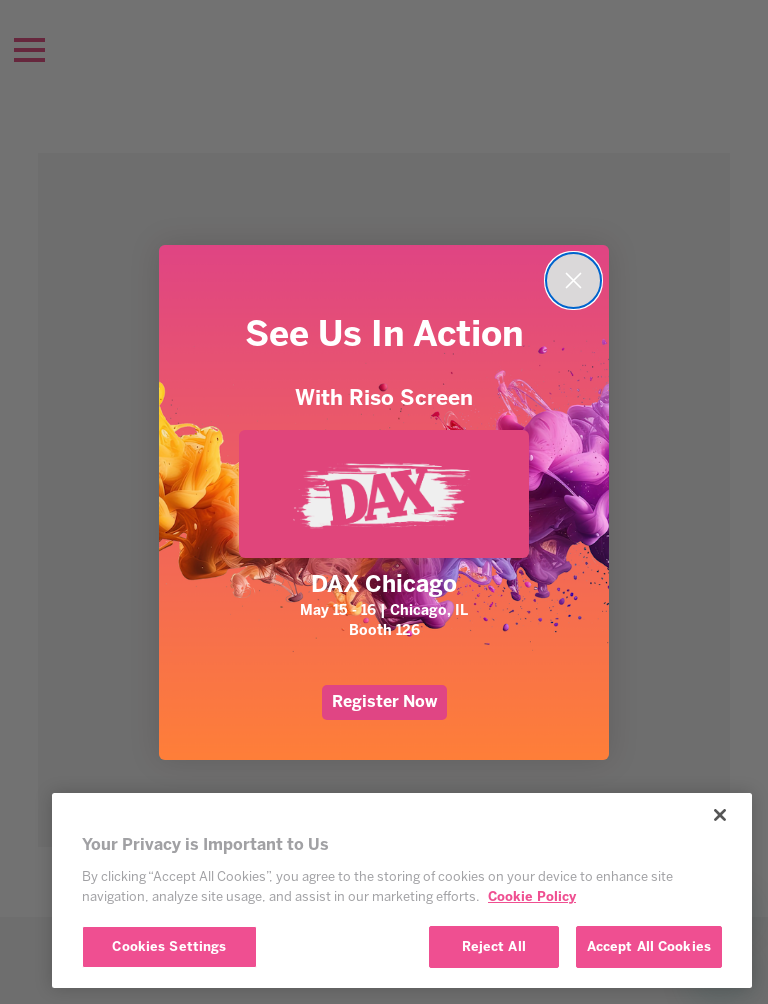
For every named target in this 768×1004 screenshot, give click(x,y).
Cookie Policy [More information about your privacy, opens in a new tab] (532, 896)
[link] (384, 494)
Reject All (494, 946)
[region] (402, 890)
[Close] (720, 815)
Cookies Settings (169, 946)
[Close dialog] (573, 280)
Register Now (384, 701)
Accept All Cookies (649, 946)
